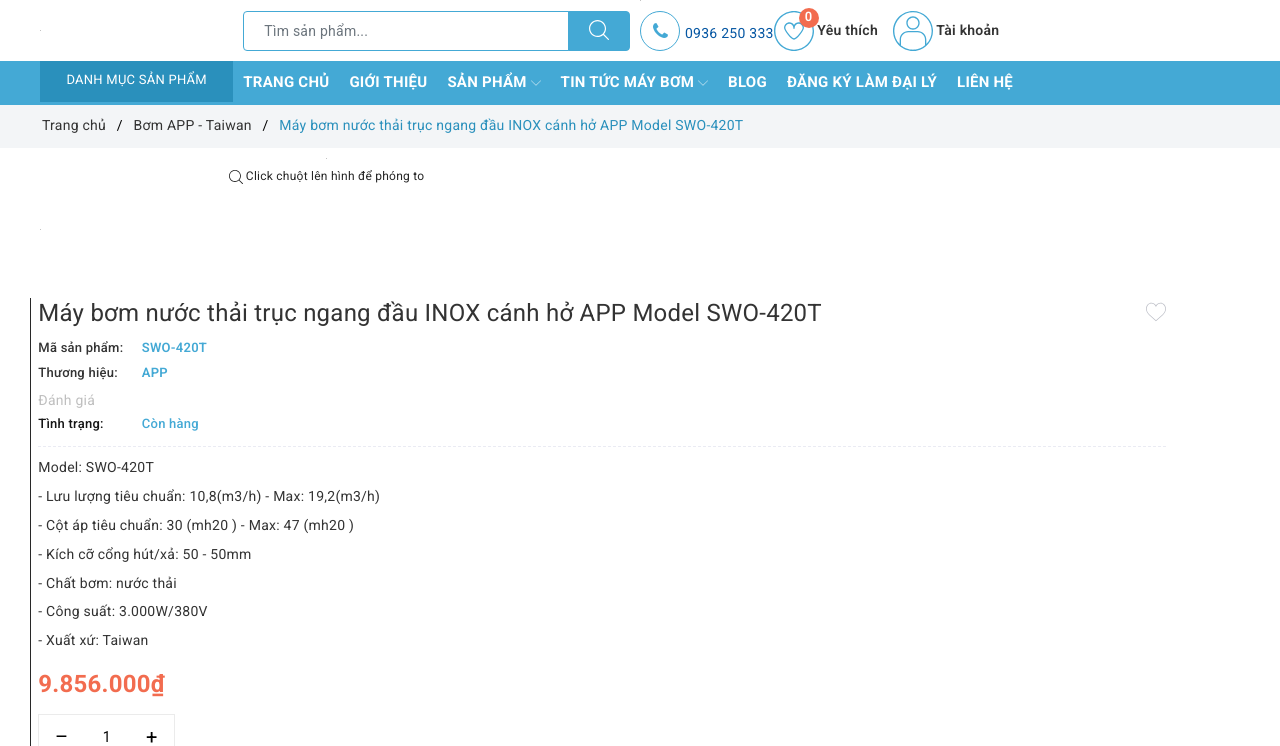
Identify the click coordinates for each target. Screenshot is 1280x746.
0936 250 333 (729, 34)
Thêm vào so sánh (608, 698)
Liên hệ (985, 82)
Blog (747, 82)
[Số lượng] (617, 654)
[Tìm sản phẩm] (406, 31)
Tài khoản (946, 31)
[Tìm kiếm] (599, 31)
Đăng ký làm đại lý (862, 82)
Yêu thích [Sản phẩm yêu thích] (826, 31)
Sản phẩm (493, 83)
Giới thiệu (388, 82)
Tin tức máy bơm (635, 83)
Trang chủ (286, 82)
